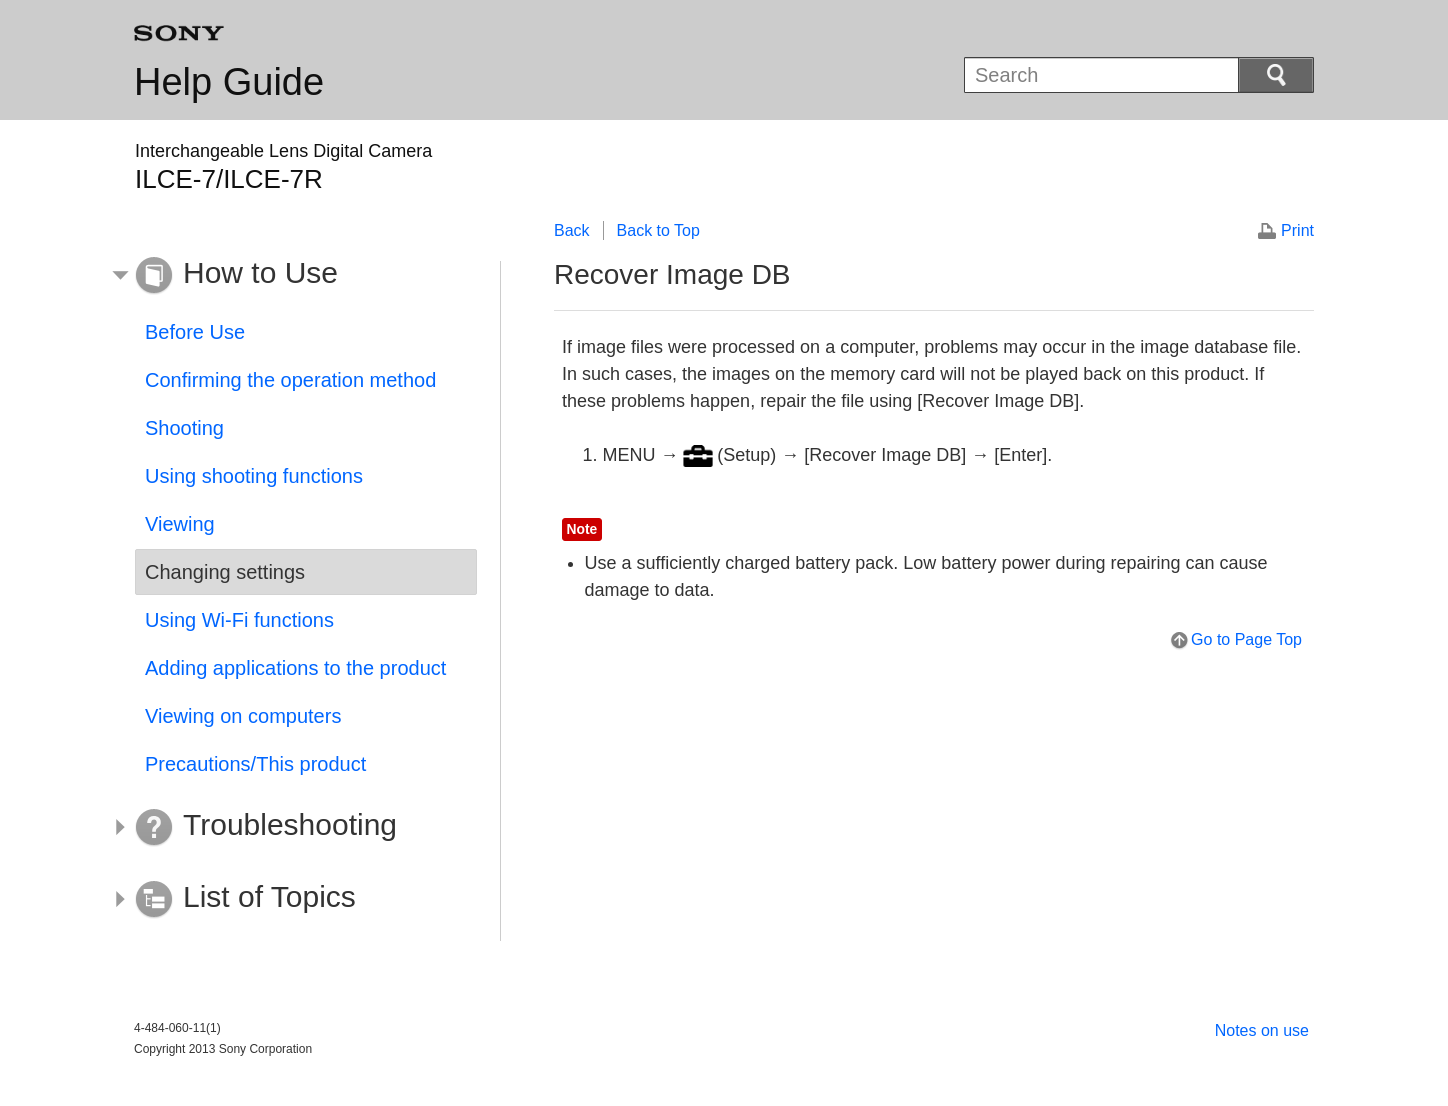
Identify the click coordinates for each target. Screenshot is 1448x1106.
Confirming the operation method (290, 380)
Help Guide (229, 82)
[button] (291, 276)
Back (572, 230)
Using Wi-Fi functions (239, 620)
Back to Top (658, 230)
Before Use (195, 332)
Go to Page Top (1246, 639)
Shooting (184, 428)
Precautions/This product (255, 764)
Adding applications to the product (295, 668)
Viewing (180, 524)
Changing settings (225, 572)
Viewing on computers (243, 716)
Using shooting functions (254, 476)
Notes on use (1262, 1030)
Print (1297, 230)
